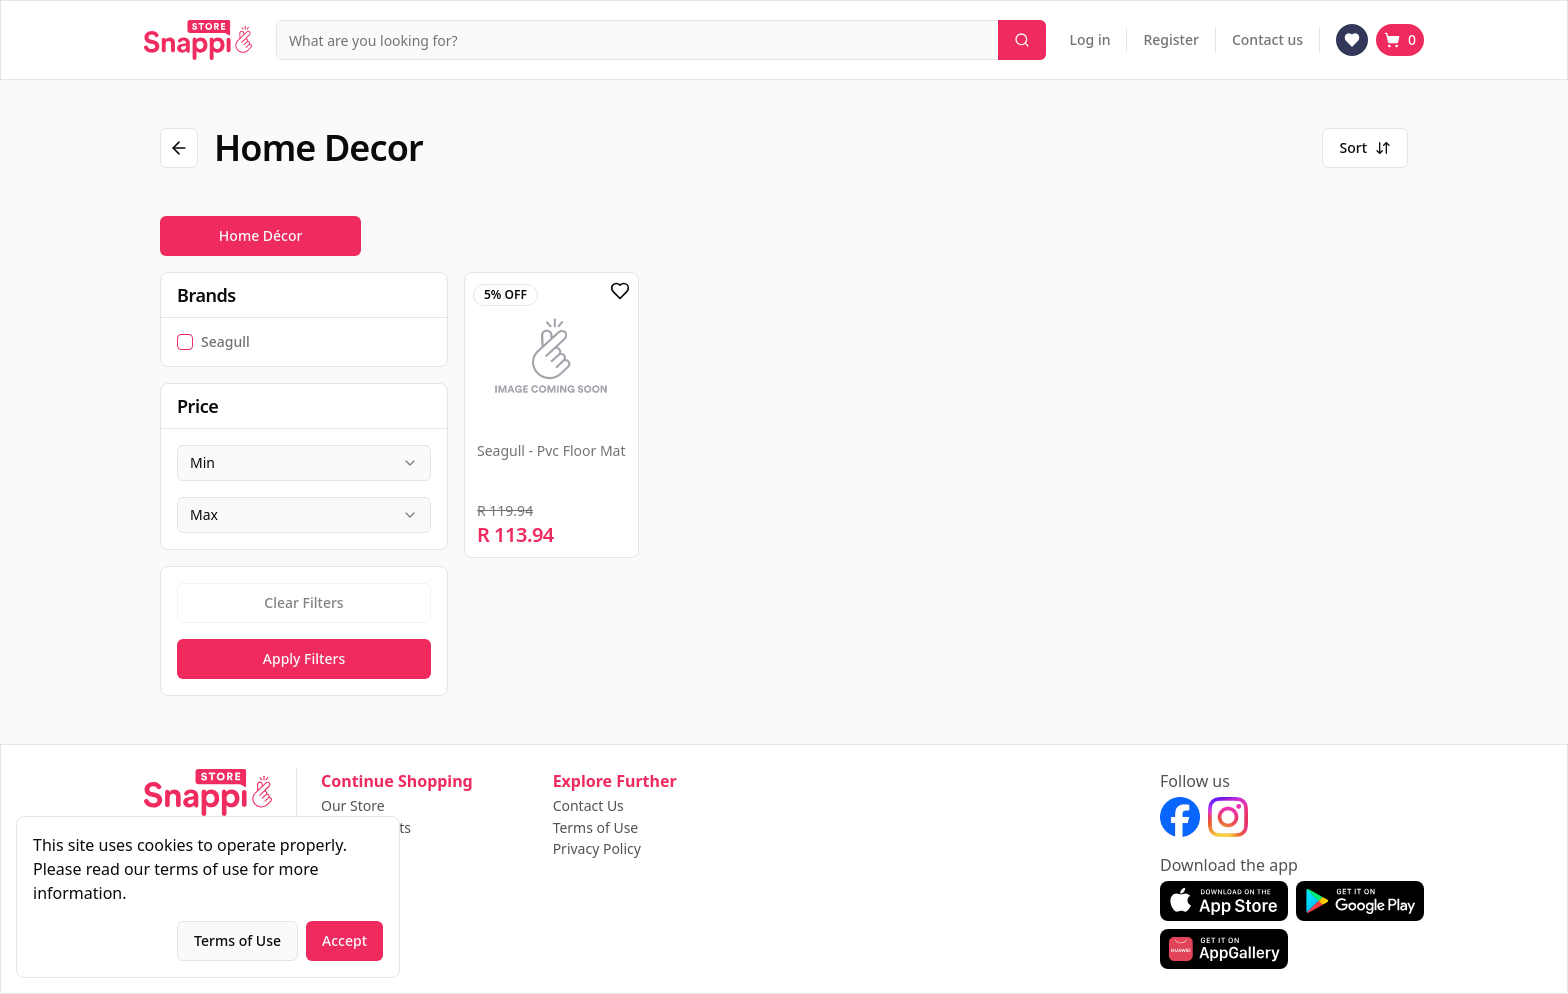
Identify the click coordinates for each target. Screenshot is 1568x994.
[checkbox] (185, 342)
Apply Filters (304, 658)
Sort (1365, 147)
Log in (1090, 39)
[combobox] (304, 463)
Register (1170, 39)
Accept (344, 940)
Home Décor (261, 235)
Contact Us (588, 806)
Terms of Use (596, 828)
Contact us (1267, 39)
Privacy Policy (597, 849)
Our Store (353, 806)
